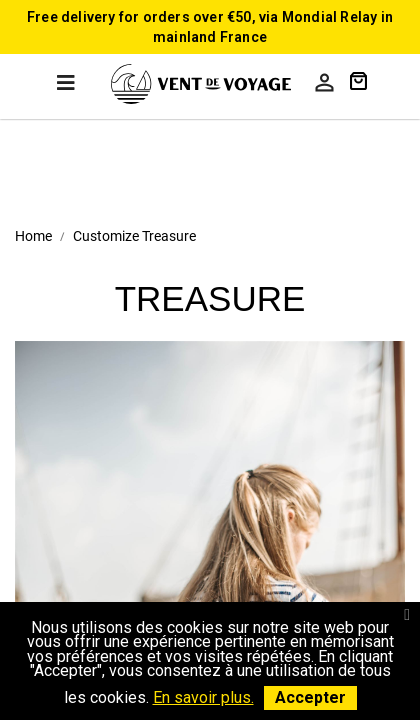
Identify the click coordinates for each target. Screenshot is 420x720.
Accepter (310, 697)
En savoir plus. (203, 697)
